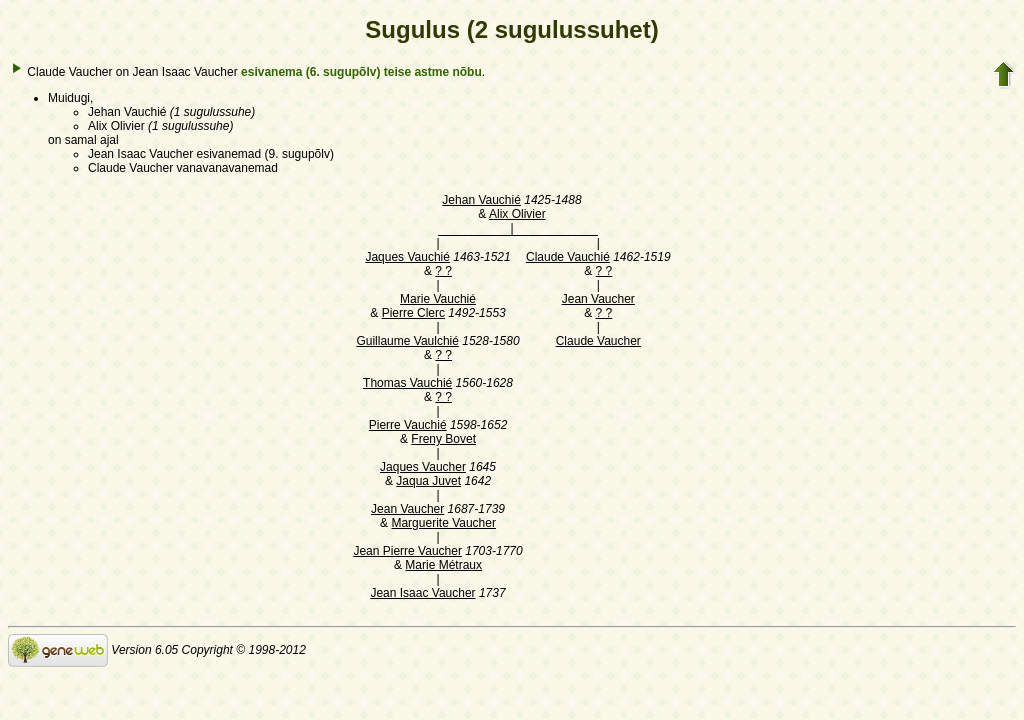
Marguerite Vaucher (443, 523)
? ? (443, 271)
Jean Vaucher (598, 299)
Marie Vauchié (438, 299)
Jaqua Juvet (428, 481)
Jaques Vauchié (407, 257)
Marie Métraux (443, 565)
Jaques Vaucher (423, 467)
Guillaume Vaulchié (407, 341)
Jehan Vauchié (481, 200)
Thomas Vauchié (407, 383)
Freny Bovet (443, 439)
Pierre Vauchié (408, 425)
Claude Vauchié (568, 257)
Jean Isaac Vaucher (422, 593)
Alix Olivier (517, 214)
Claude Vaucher (598, 341)
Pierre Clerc (413, 313)
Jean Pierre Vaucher (407, 551)
